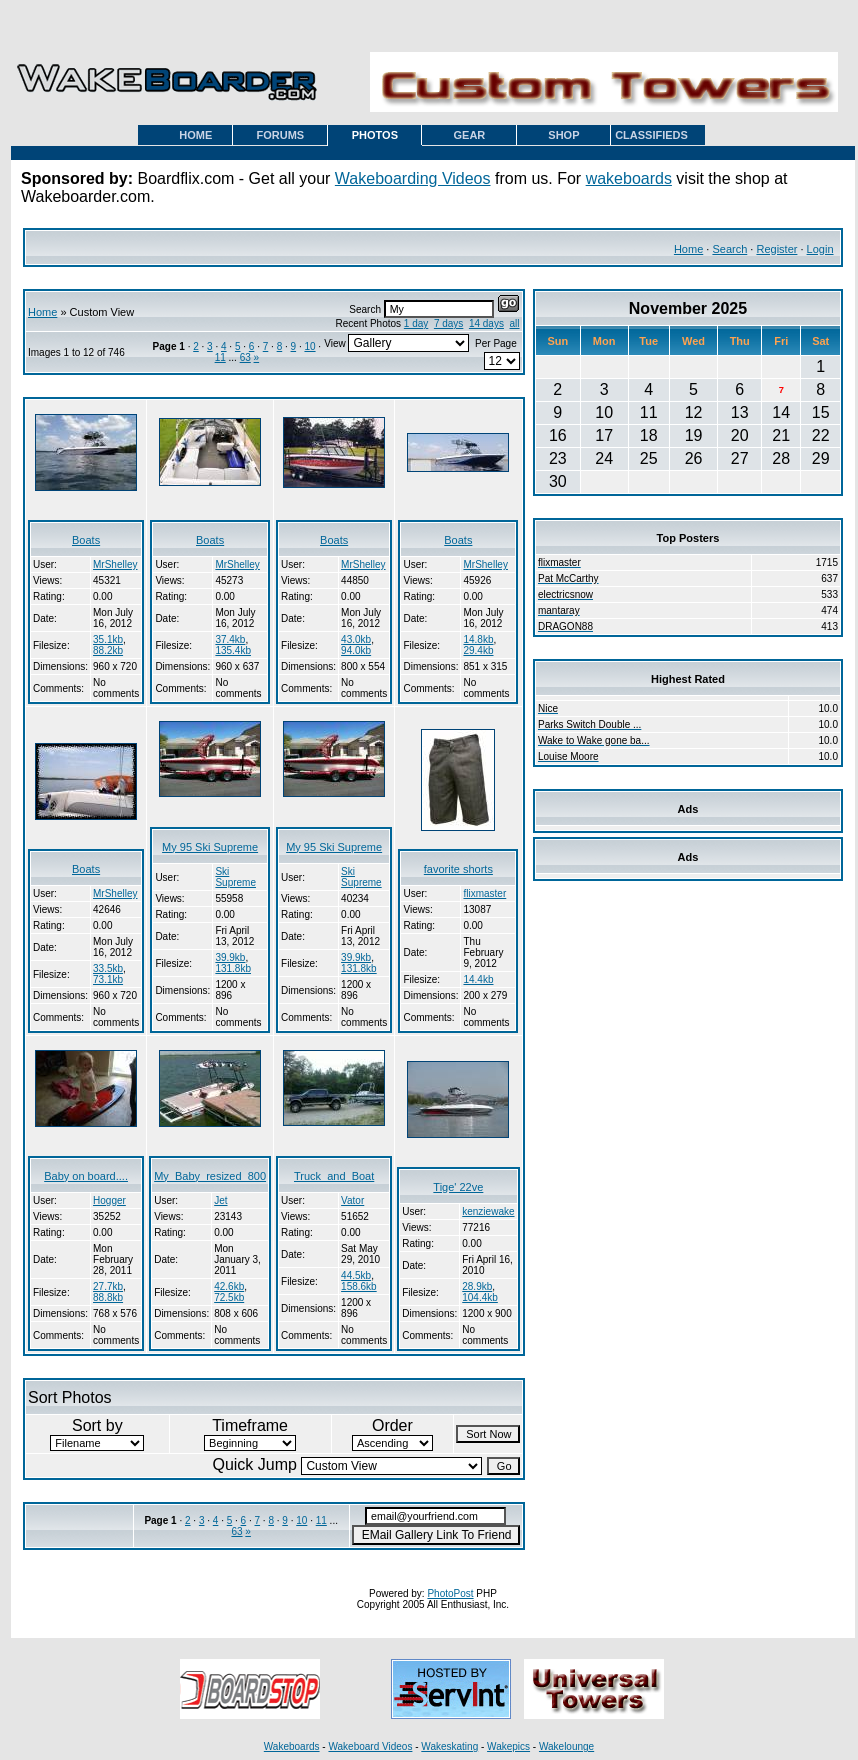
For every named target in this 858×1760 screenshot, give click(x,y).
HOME (195, 135)
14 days (486, 323)
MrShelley (115, 564)
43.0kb (356, 639)
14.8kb (478, 639)
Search (729, 249)
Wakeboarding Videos (413, 178)
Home (688, 249)
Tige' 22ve (458, 1187)
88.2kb (108, 650)
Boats (86, 540)
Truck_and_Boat (334, 1176)
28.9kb (477, 1286)
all (515, 323)
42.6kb (229, 1286)
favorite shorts (458, 869)
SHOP (563, 135)
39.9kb (230, 957)
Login (820, 249)
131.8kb (233, 968)
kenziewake (488, 1211)
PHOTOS (375, 135)
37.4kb (230, 639)
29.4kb (478, 650)
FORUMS (281, 135)
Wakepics (508, 1746)
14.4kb (478, 979)
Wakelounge (566, 1746)
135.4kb (233, 650)
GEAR (470, 135)
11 (220, 357)
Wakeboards (292, 1746)
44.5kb (356, 1275)
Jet (220, 1200)
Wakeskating (449, 1746)
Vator (352, 1200)
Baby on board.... (86, 1176)
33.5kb (108, 968)
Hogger (109, 1200)
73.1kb (108, 979)
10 (309, 346)
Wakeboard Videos (370, 1746)
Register (776, 249)
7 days (448, 323)
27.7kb (108, 1286)
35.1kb (108, 639)
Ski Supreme (235, 877)
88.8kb (108, 1297)
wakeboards (629, 178)
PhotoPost (450, 1593)
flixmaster (484, 893)
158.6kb (359, 1286)
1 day (416, 323)
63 (245, 357)
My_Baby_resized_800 (210, 1176)
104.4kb (480, 1297)
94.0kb (356, 650)
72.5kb (229, 1297)
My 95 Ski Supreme (210, 847)
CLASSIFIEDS (651, 135)
